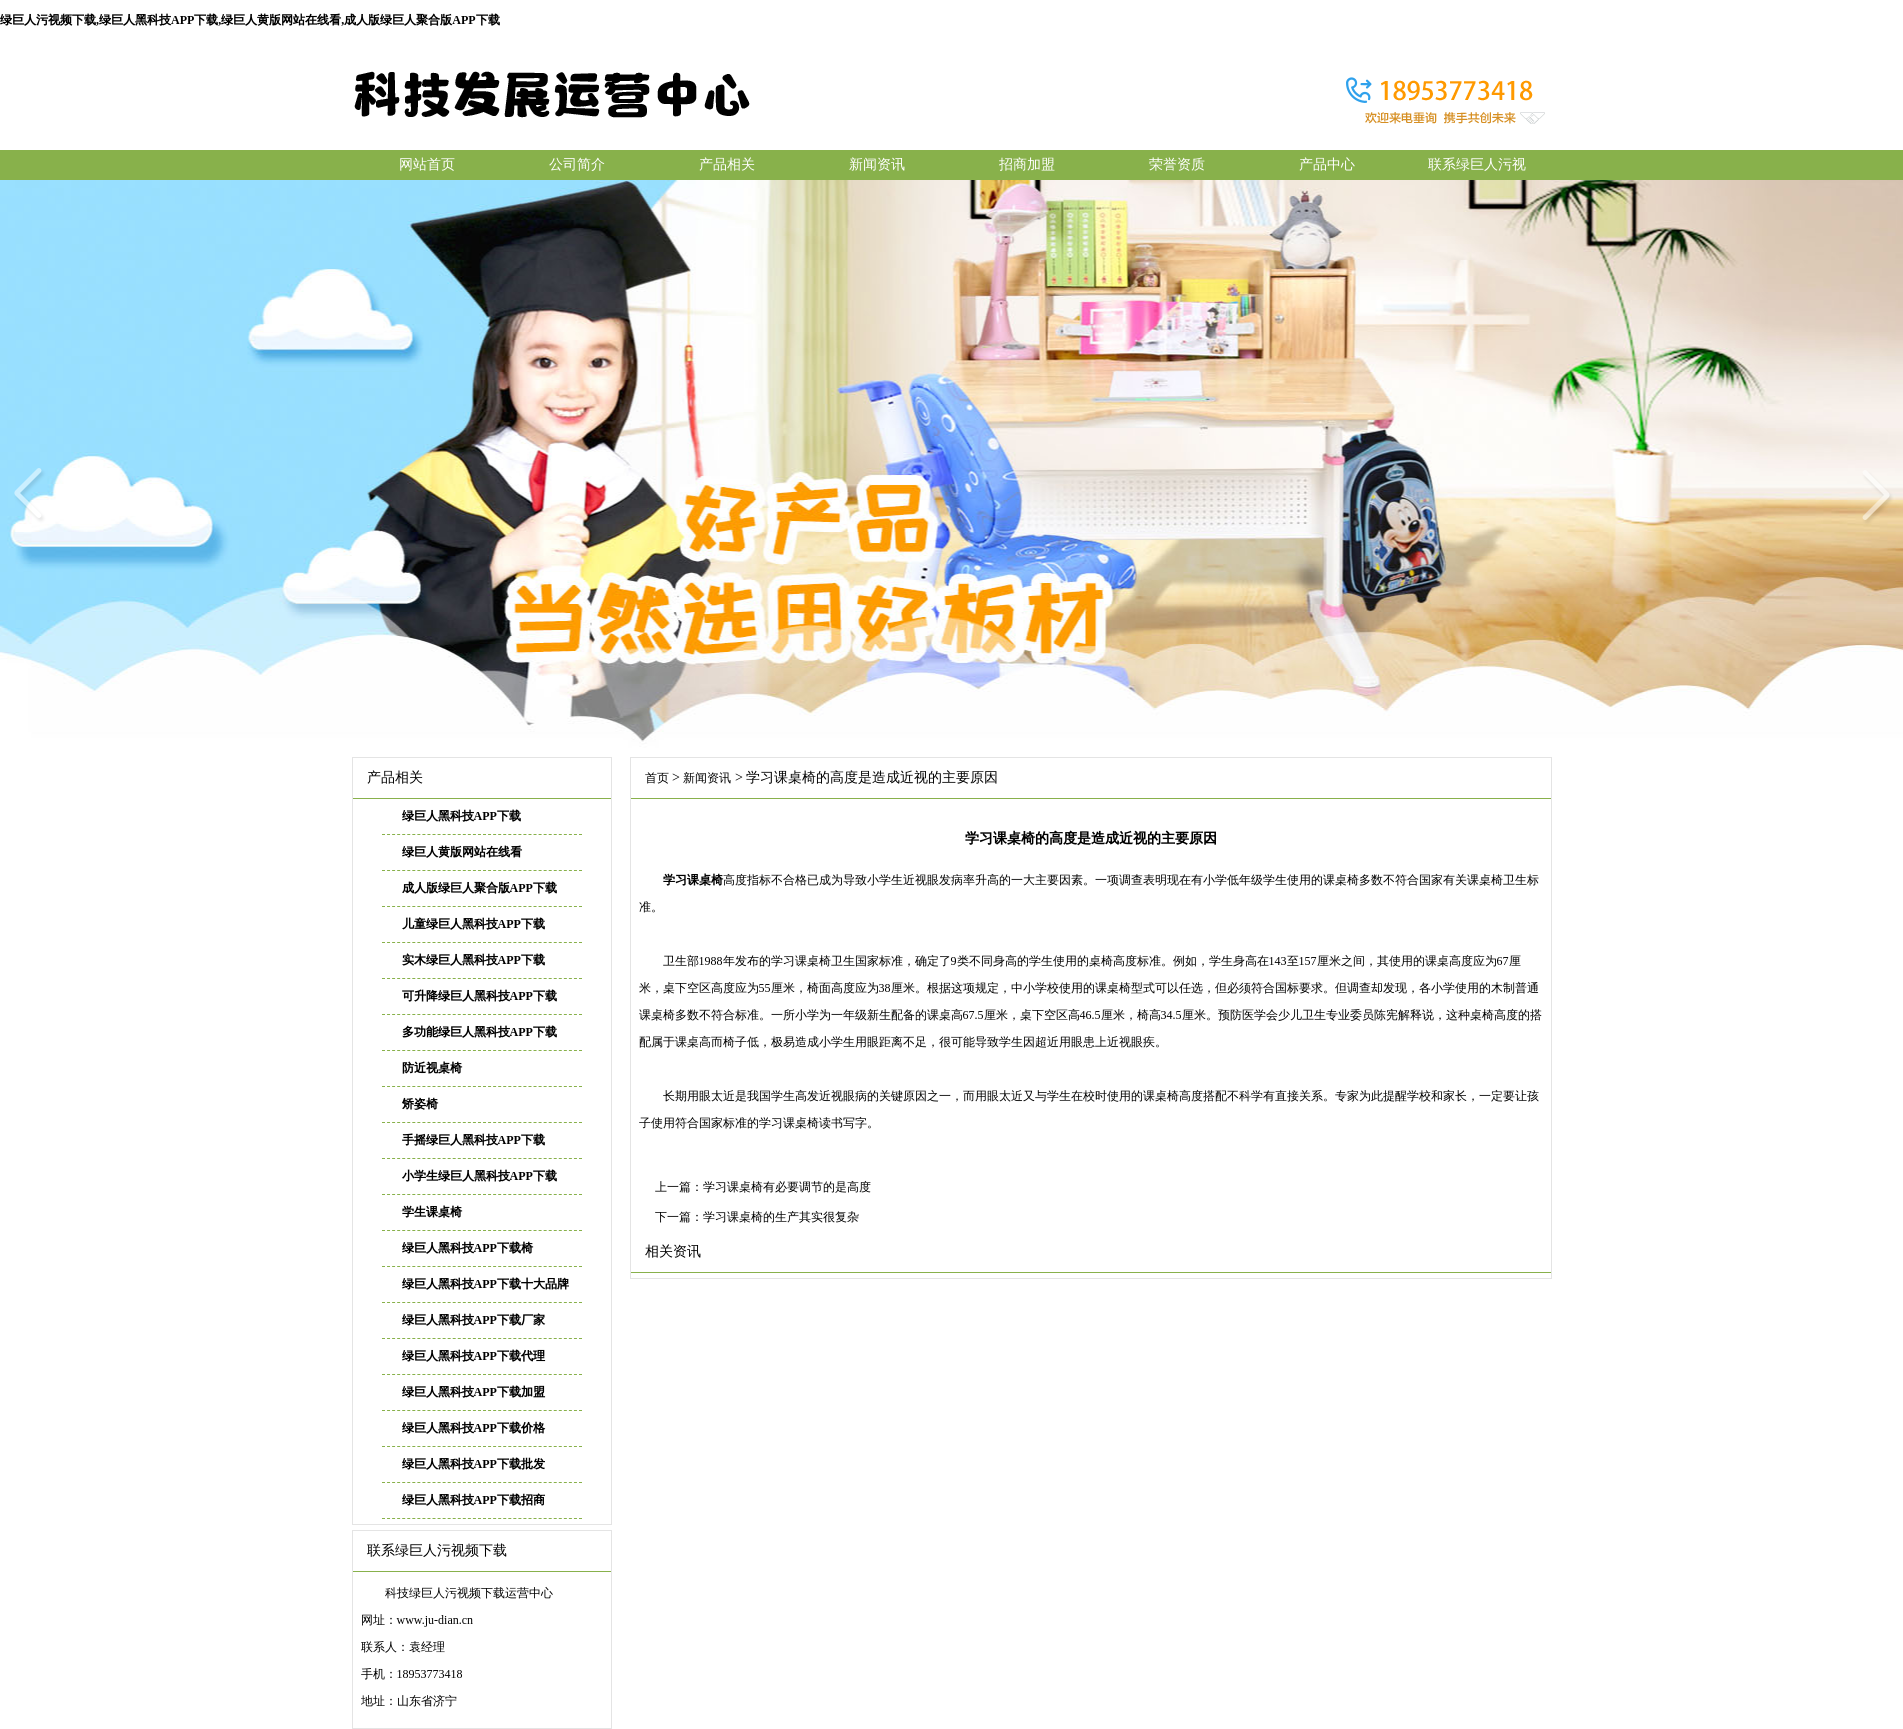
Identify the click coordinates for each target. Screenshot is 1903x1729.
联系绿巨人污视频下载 (1477, 168)
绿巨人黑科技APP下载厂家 (473, 1320)
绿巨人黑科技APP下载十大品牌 (485, 1284)
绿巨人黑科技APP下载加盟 (473, 1392)
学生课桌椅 (432, 1212)
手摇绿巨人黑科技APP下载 (473, 1140)
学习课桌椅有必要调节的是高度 (787, 1187)
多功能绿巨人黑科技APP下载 (479, 1032)
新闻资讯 (877, 164)
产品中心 (1327, 164)
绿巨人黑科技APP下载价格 (473, 1428)
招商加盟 (1027, 164)
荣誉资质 (1177, 164)
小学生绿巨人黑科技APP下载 (479, 1176)
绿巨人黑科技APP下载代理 (473, 1356)
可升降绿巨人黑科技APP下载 (479, 996)
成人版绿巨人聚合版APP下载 (479, 888)
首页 (657, 778)
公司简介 (577, 164)
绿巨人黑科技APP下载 (461, 816)
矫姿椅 (420, 1104)
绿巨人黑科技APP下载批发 (473, 1464)
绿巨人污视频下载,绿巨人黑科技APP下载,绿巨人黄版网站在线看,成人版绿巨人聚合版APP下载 (250, 20)
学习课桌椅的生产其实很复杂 (781, 1217)
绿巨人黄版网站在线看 (462, 852)
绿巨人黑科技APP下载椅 (467, 1248)
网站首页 (427, 164)
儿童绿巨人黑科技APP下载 (473, 924)
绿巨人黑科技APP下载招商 (473, 1500)
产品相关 (727, 164)
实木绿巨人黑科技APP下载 (473, 960)
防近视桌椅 (432, 1068)
